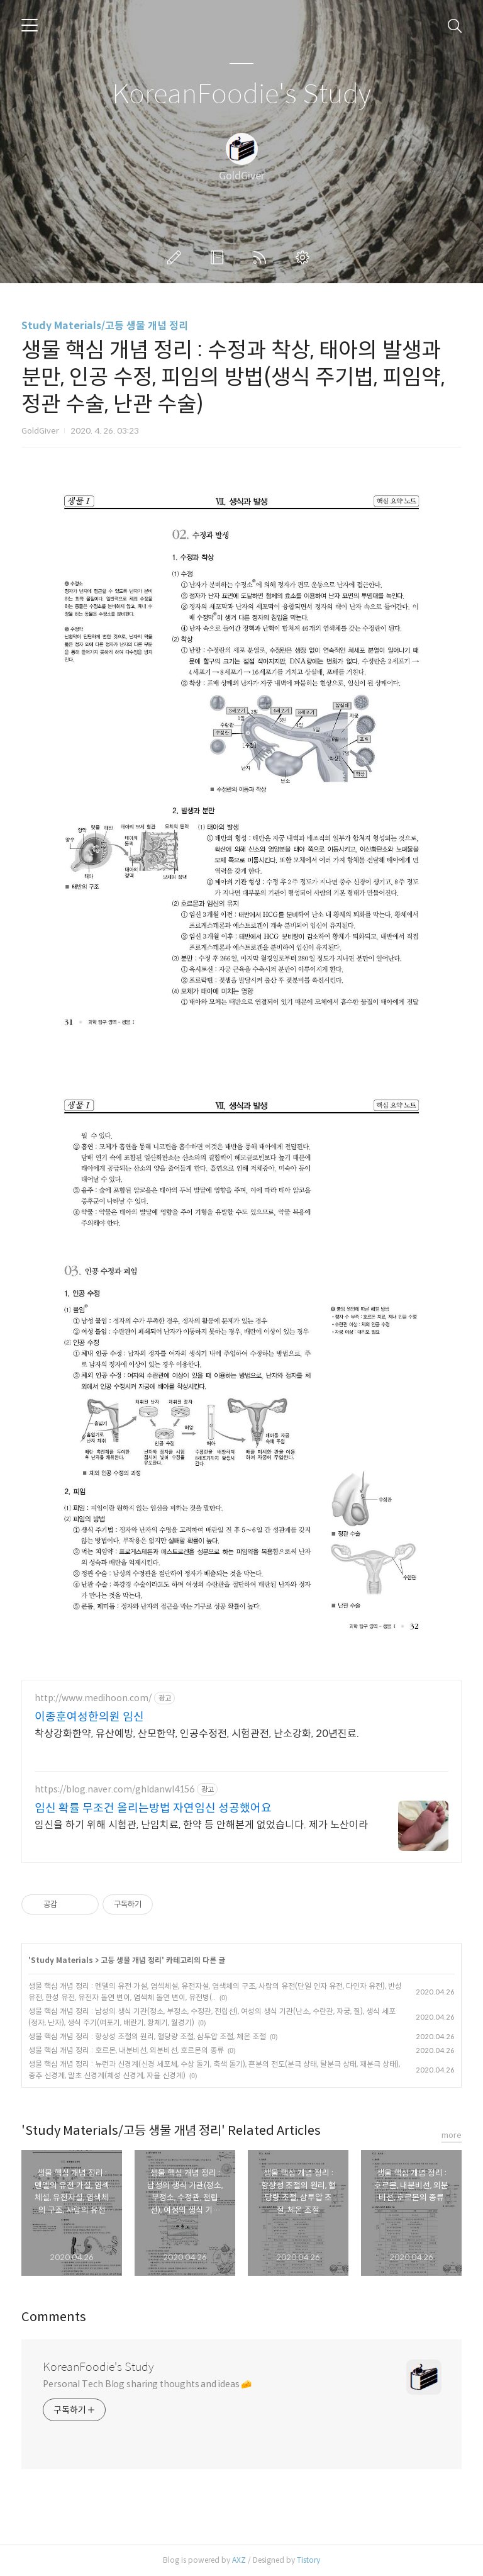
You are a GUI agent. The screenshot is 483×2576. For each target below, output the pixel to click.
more (451, 2135)
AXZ (239, 2560)
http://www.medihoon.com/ (93, 1698)
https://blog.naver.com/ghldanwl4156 (114, 1789)
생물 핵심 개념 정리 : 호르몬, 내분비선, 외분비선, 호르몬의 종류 (126, 2050)
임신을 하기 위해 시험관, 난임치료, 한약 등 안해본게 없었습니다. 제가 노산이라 (201, 1824)
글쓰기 (177, 257)
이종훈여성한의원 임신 (89, 1717)
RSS (262, 257)
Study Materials (62, 1960)
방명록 (219, 257)
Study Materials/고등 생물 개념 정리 (104, 325)
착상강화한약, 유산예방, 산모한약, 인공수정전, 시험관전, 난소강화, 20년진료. (197, 1733)
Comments (53, 2317)
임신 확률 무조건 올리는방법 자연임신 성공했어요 (153, 1808)
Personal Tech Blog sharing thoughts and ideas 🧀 (147, 2384)
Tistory (308, 2560)
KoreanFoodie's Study (241, 94)
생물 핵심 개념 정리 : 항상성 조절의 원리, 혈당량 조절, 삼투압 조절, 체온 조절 (147, 2036)
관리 (305, 257)
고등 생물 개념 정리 (131, 1960)
